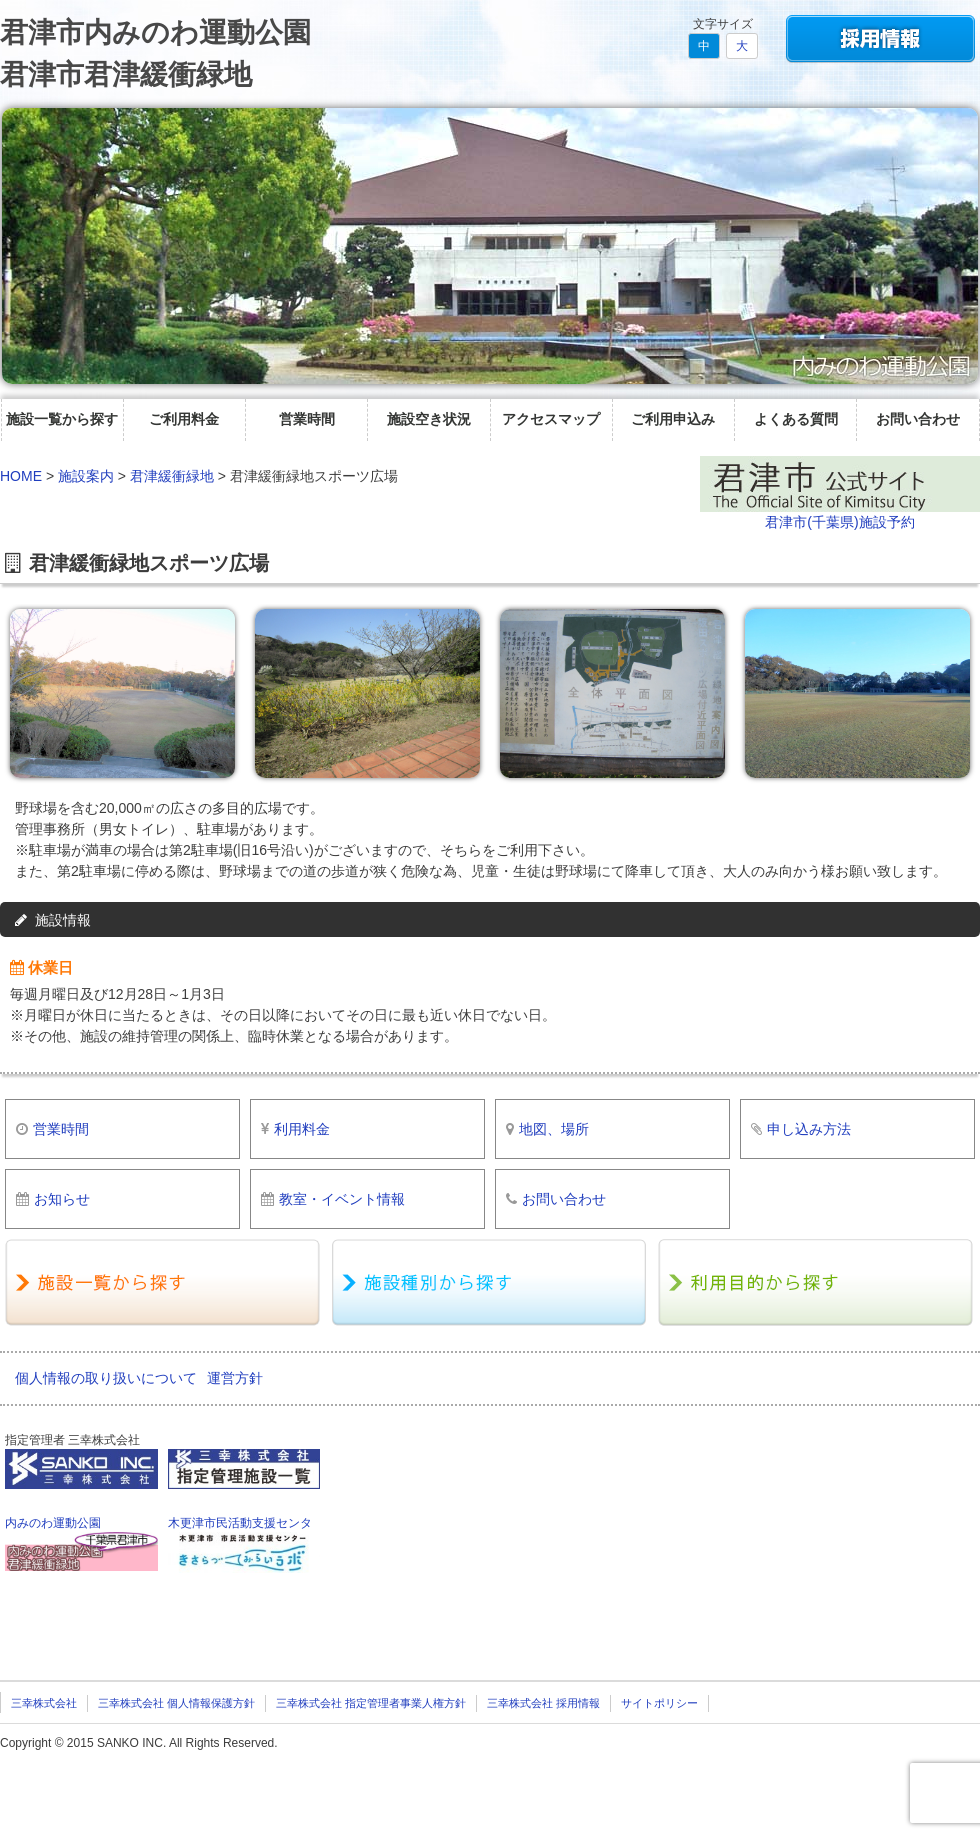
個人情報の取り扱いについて (106, 1378)
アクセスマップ (551, 419)
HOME (21, 476)
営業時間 (307, 419)
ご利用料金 (184, 419)
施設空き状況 (429, 419)
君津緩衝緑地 (172, 476)
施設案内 (86, 476)
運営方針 (235, 1378)
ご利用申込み (673, 419)
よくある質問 (796, 419)
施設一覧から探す (62, 419)
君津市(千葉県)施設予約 (839, 522)
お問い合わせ (918, 419)
